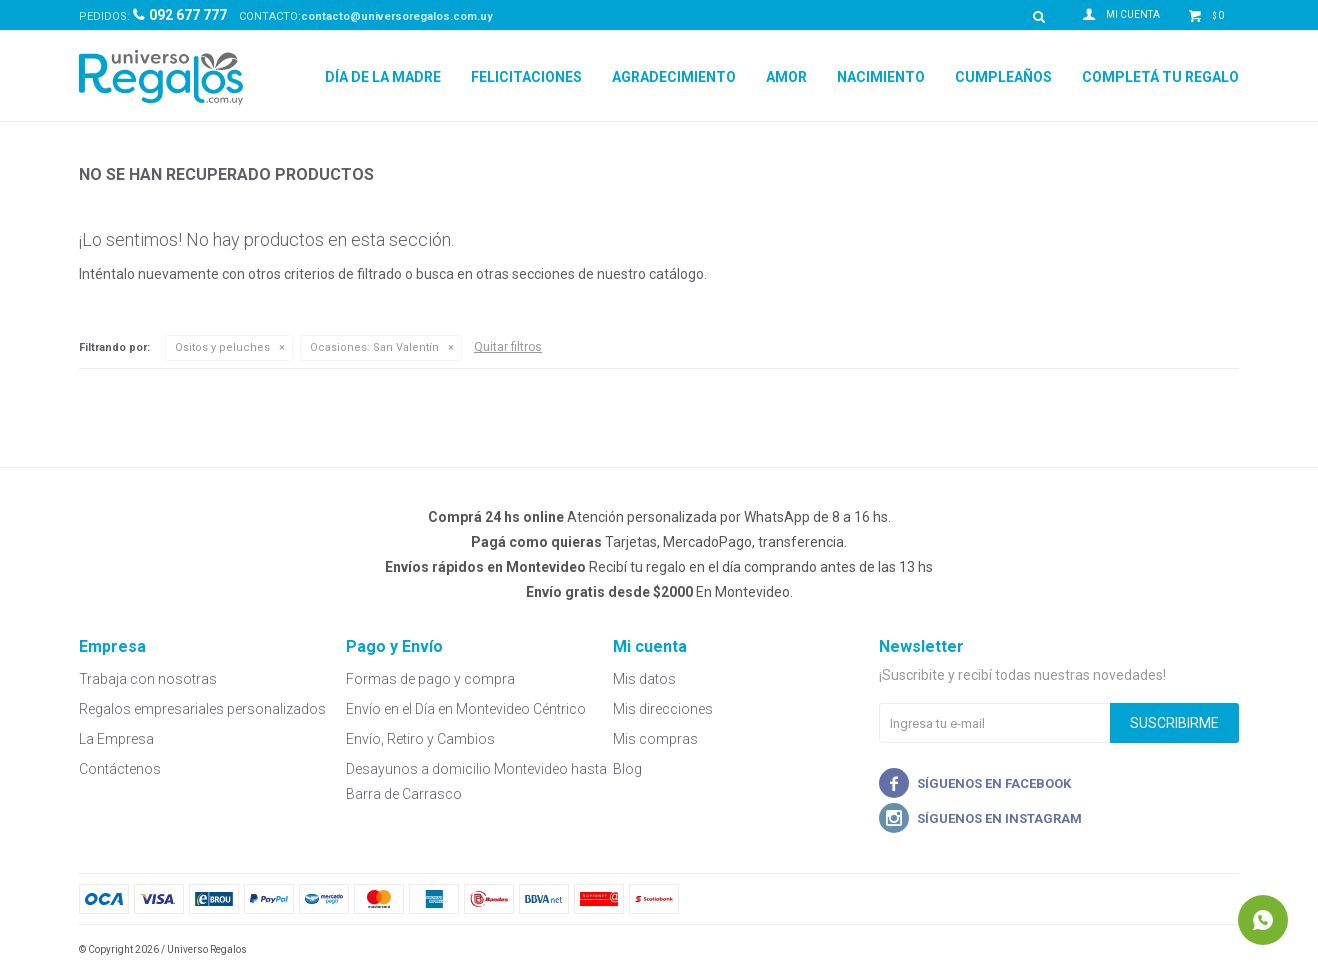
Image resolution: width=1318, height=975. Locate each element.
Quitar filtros (508, 347)
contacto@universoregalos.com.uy (397, 16)
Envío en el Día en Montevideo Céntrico (466, 709)
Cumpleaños (1003, 77)
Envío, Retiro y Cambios (420, 739)
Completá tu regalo (1160, 77)
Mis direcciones (663, 709)
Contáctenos (120, 769)
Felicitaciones (526, 77)
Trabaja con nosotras (148, 679)
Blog (627, 769)
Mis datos (644, 679)
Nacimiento (881, 77)
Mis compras (655, 739)
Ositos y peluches (222, 347)
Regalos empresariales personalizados (202, 709)
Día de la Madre (383, 77)
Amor (786, 77)
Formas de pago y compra (430, 679)
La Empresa (116, 739)
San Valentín (374, 347)
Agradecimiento (674, 77)
